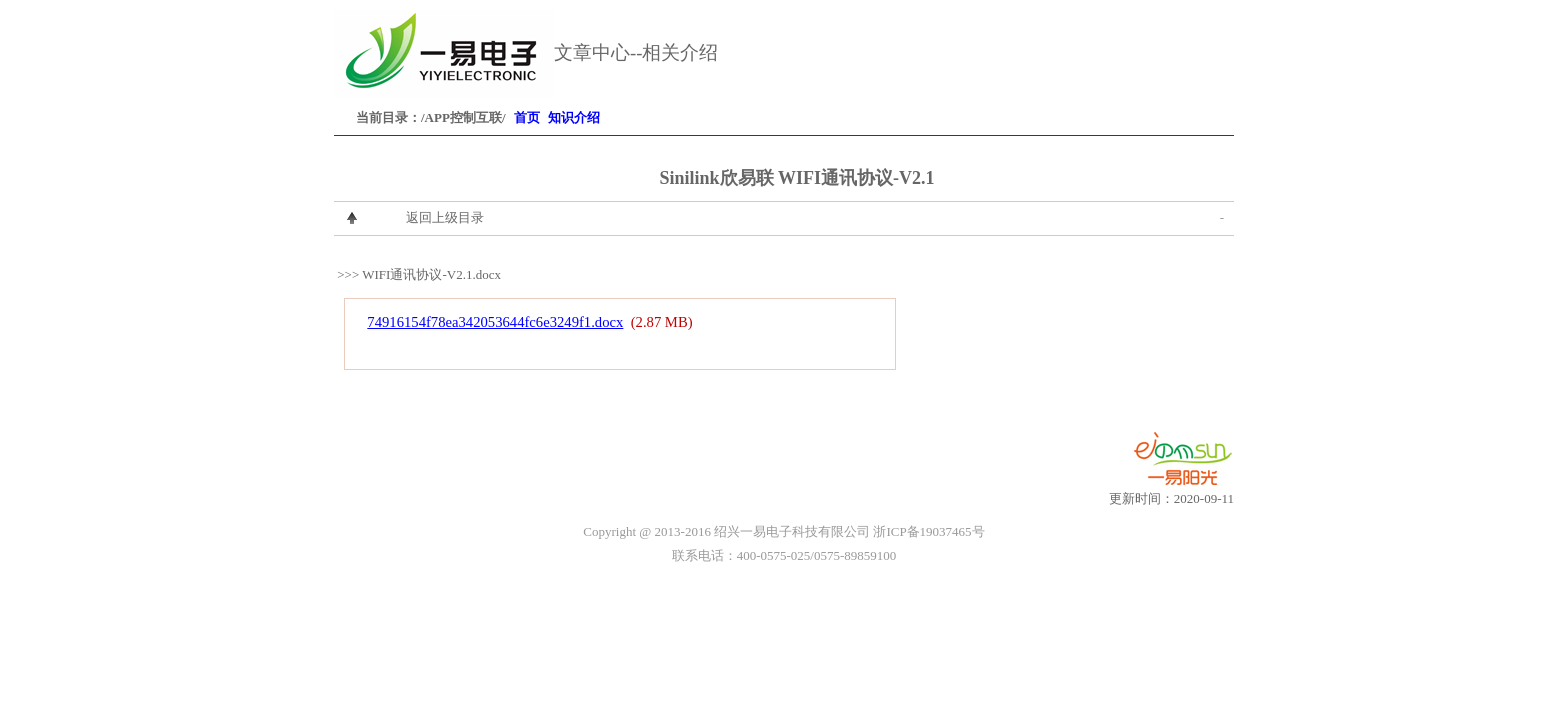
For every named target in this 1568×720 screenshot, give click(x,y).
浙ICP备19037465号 (928, 531)
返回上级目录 (445, 217)
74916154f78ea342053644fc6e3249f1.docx (495, 322)
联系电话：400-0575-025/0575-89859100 (784, 555)
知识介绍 (574, 117)
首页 (527, 117)
